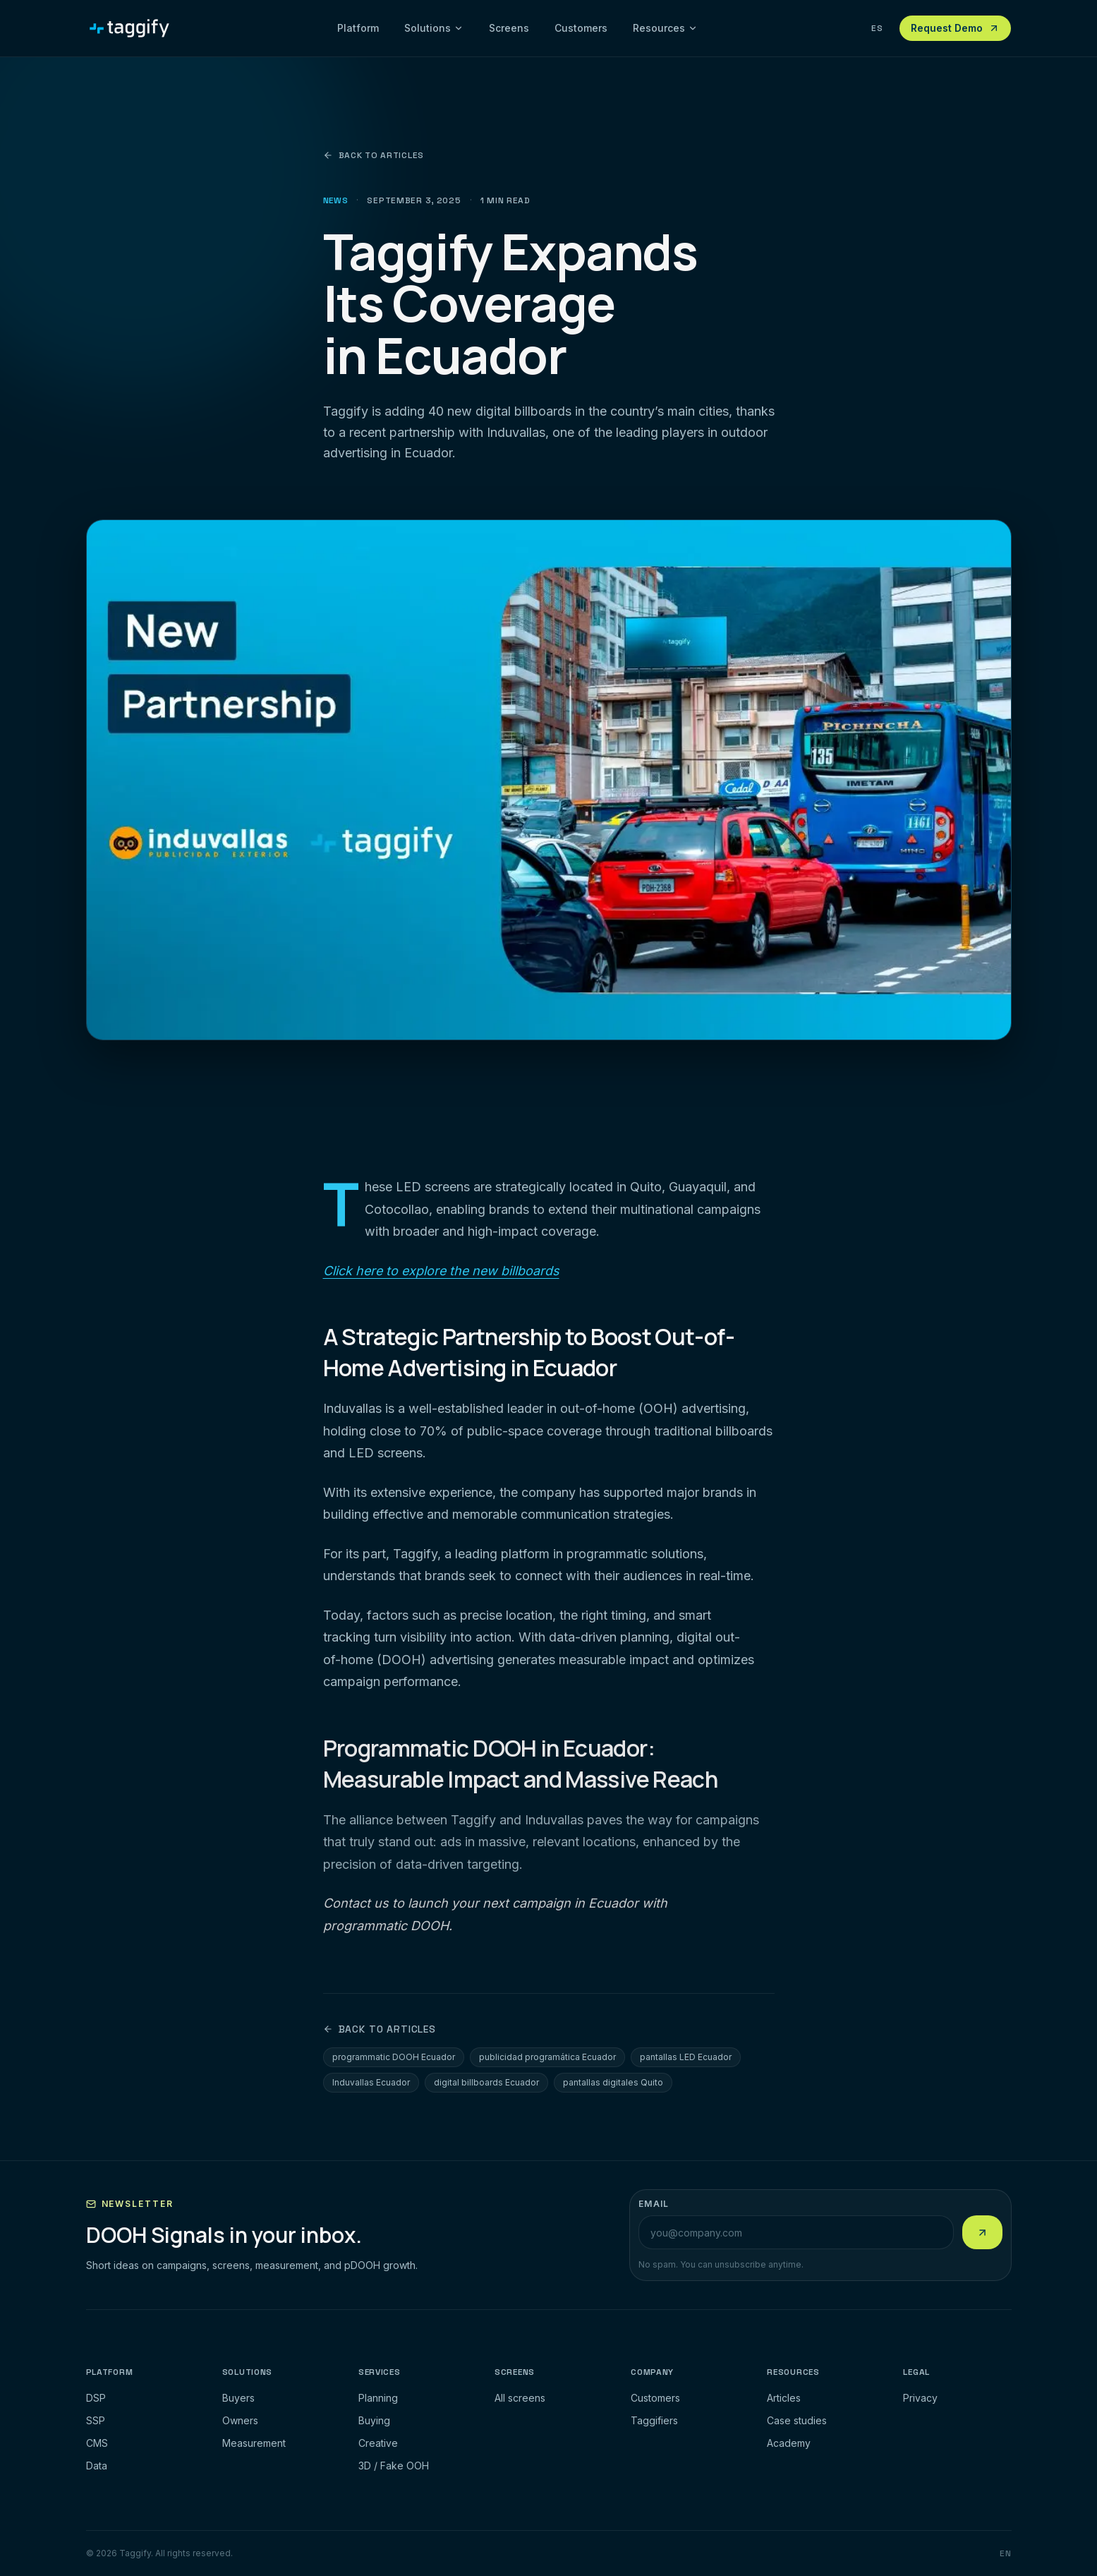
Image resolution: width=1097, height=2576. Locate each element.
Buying (374, 2420)
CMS (97, 2443)
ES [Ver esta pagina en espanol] (877, 28)
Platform (358, 28)
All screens (520, 2398)
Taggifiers (654, 2420)
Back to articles (374, 155)
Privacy (920, 2398)
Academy (789, 2443)
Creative (378, 2443)
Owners (240, 2420)
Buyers (238, 2398)
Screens (509, 28)
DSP (96, 2398)
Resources (665, 28)
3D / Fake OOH (393, 2466)
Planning (378, 2398)
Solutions (433, 28)
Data (96, 2466)
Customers (580, 28)
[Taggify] (129, 28)
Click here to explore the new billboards (441, 1270)
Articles (784, 2398)
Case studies (797, 2420)
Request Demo (955, 28)
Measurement (254, 2443)
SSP (95, 2420)
